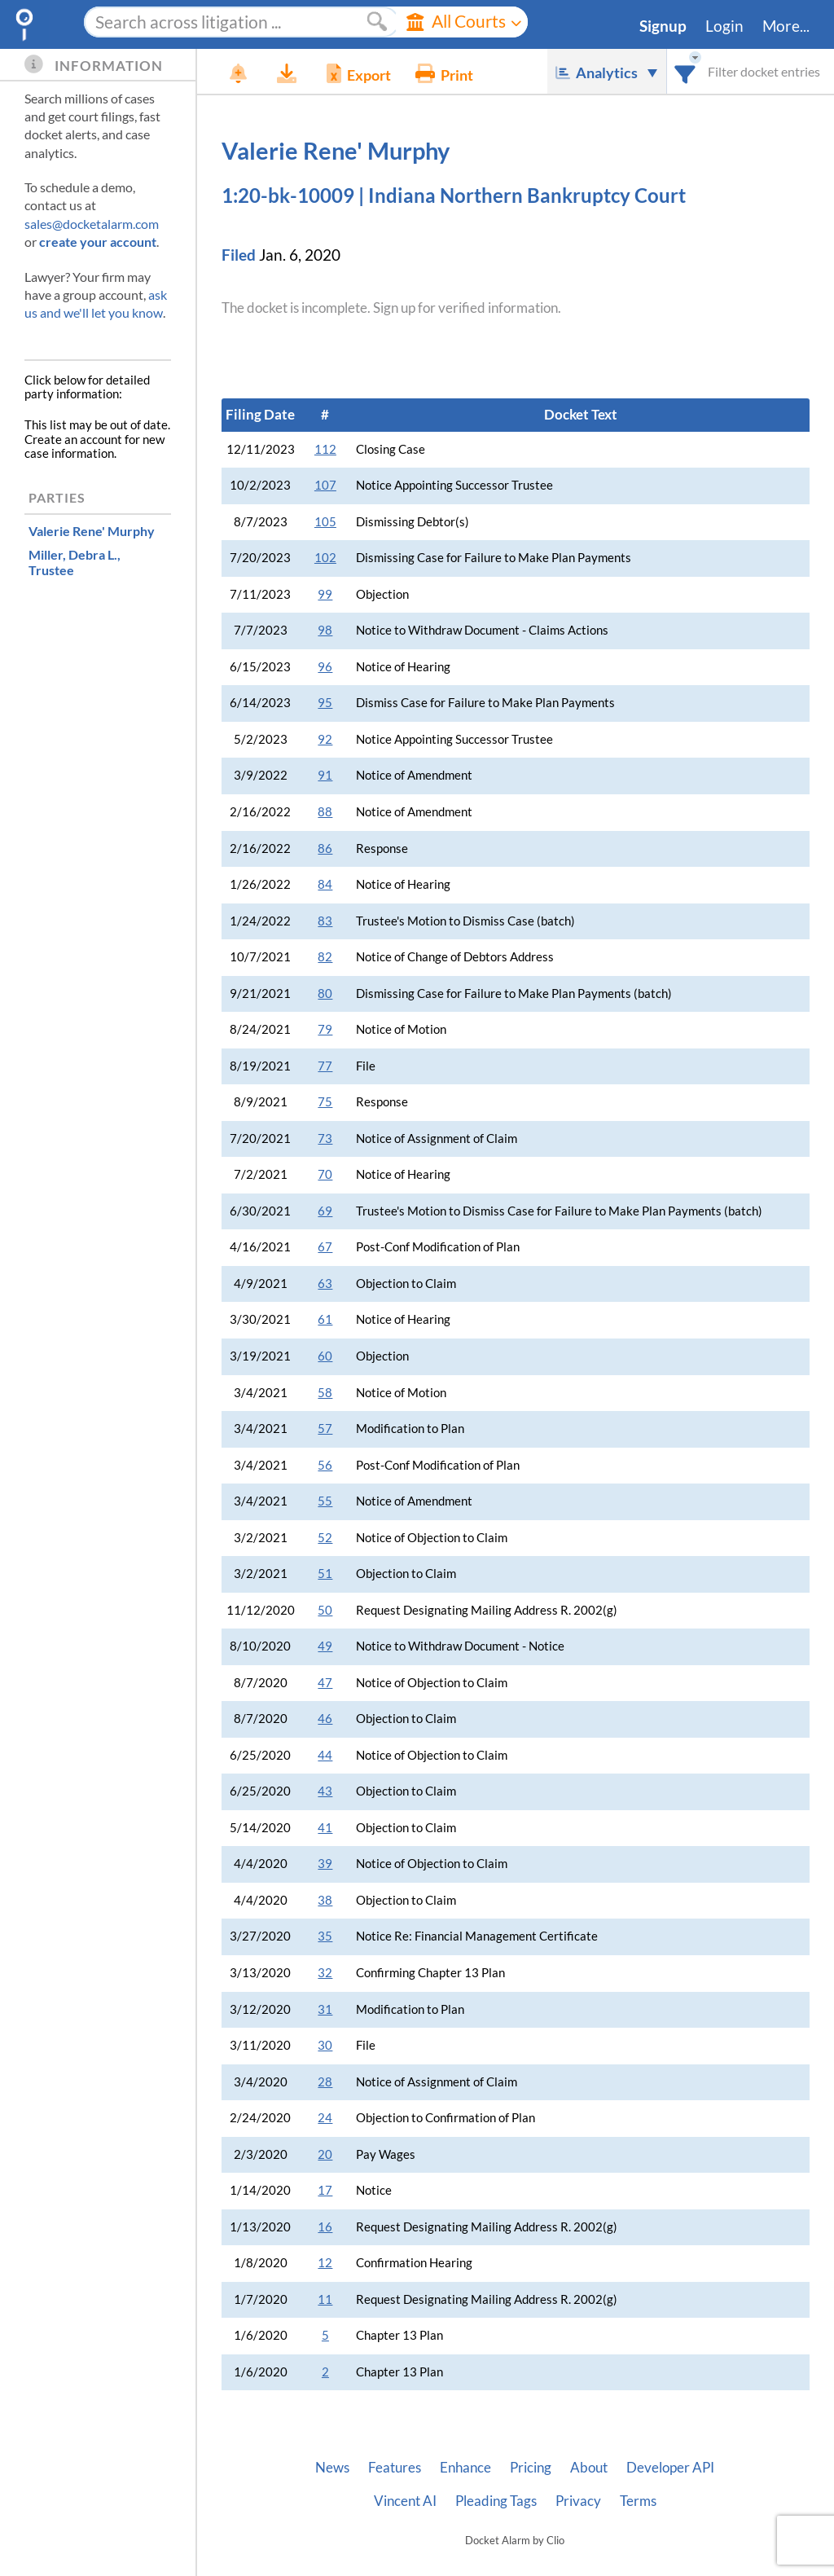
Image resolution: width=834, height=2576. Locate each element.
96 (325, 667)
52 (325, 1538)
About (589, 2468)
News (332, 2468)
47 (325, 1683)
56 (325, 1465)
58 (325, 1393)
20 (325, 2154)
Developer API (670, 2468)
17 (325, 2190)
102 (325, 558)
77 (325, 1066)
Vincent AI (405, 2501)
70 (325, 1174)
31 (325, 2009)
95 (325, 703)
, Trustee (75, 562)
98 (325, 630)
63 (325, 1283)
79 (325, 1029)
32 (325, 1973)
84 (325, 884)
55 (325, 1501)
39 (325, 1863)
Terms (638, 2501)
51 (325, 1573)
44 (325, 1755)
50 (325, 1610)
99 (325, 594)
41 (325, 1828)
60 (325, 1356)
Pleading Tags (496, 2501)
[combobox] (685, 71)
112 (325, 449)
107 (325, 485)
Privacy (578, 2501)
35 (325, 1936)
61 (325, 1319)
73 (325, 1138)
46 (325, 1718)
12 (325, 2263)
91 (325, 775)
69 (325, 1211)
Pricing (530, 2468)
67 (325, 1247)
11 (325, 2299)
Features (394, 2468)
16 (325, 2227)
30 (325, 2045)
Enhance (465, 2468)
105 (325, 522)
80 (325, 993)
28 (325, 2082)
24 (325, 2118)
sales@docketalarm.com (91, 223)
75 (325, 1102)
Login (724, 26)
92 (325, 739)
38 (325, 1900)
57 (325, 1428)
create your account (97, 241)
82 (325, 957)
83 (325, 921)
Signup (663, 26)
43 (325, 1791)
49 (325, 1646)
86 (325, 848)
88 (325, 812)
